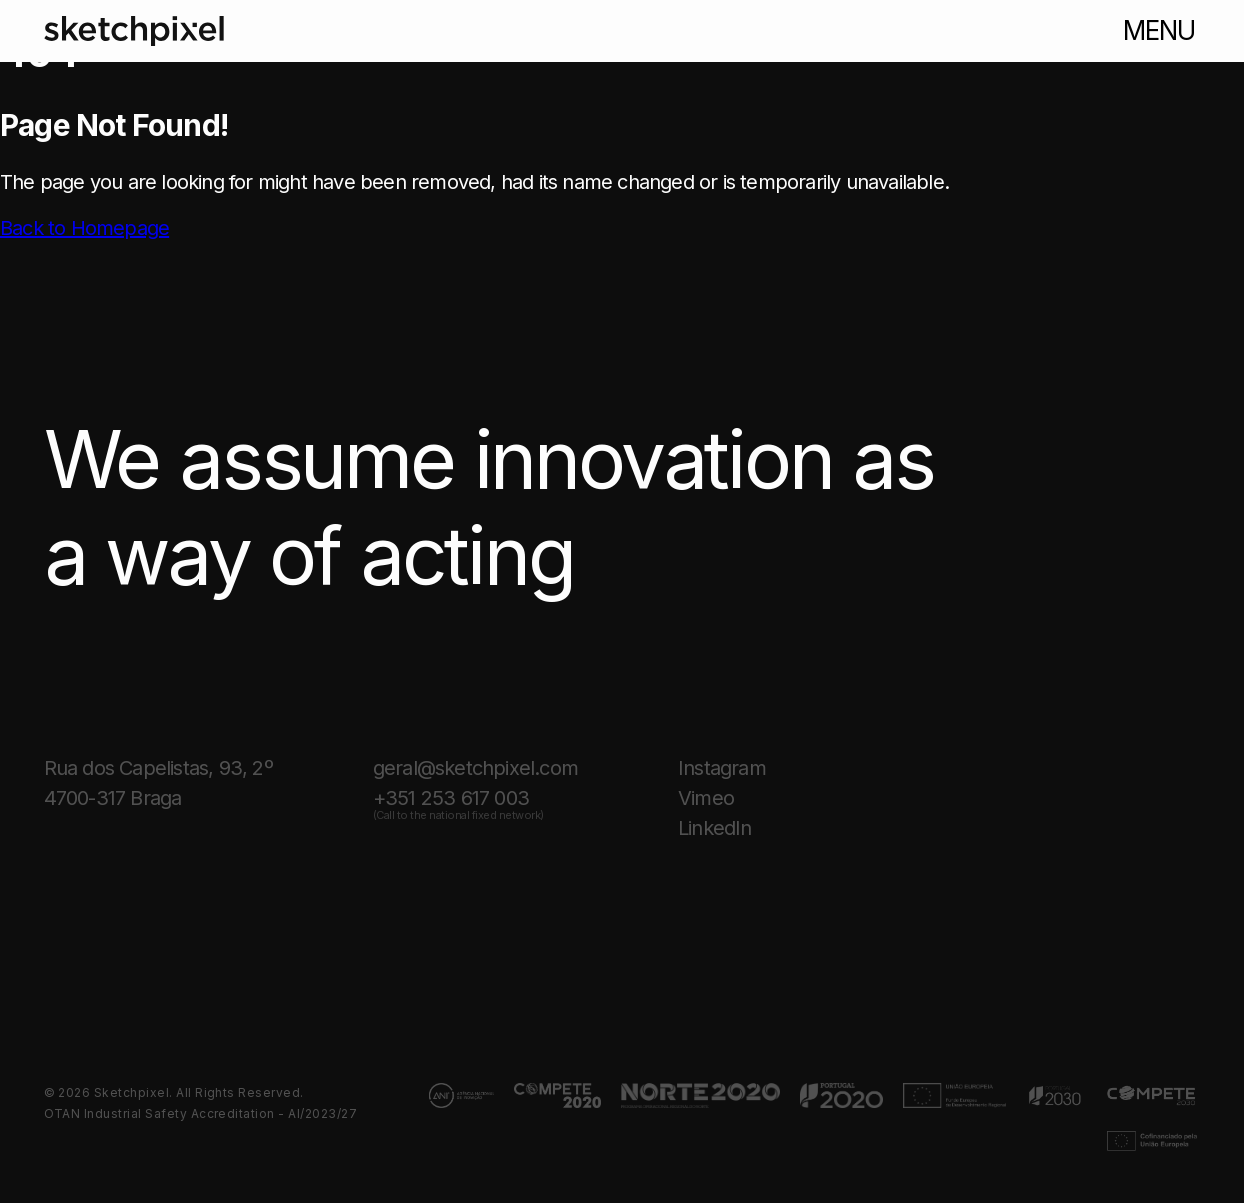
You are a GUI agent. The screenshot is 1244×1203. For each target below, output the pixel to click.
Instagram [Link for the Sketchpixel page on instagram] (722, 768)
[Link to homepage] (134, 31)
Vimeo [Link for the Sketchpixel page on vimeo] (706, 798)
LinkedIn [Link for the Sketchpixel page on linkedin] (715, 828)
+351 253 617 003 (458, 800)
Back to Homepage (84, 228)
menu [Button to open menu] (1159, 30)
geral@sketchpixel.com (475, 768)
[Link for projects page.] (462, 1095)
